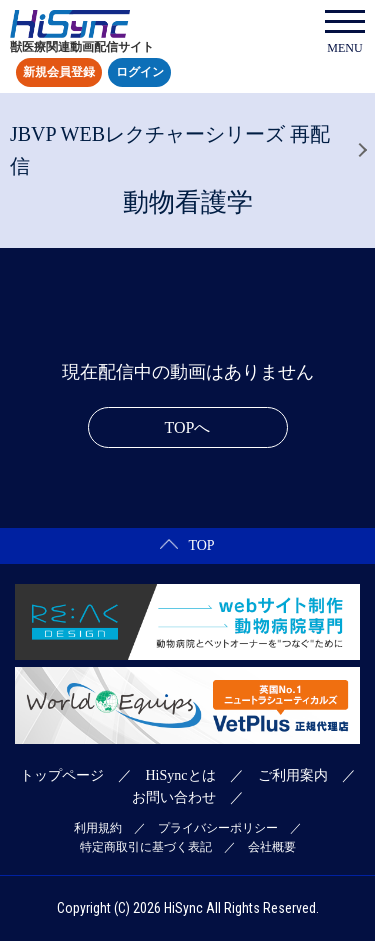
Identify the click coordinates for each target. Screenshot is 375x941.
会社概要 (272, 847)
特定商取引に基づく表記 (146, 847)
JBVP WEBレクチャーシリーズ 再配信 (170, 150)
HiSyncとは (181, 775)
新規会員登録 (59, 73)
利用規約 (98, 828)
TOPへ (188, 427)
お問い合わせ (174, 797)
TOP (187, 545)
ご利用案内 (293, 775)
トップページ (62, 775)
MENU (345, 32)
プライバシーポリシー (218, 828)
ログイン (140, 73)
